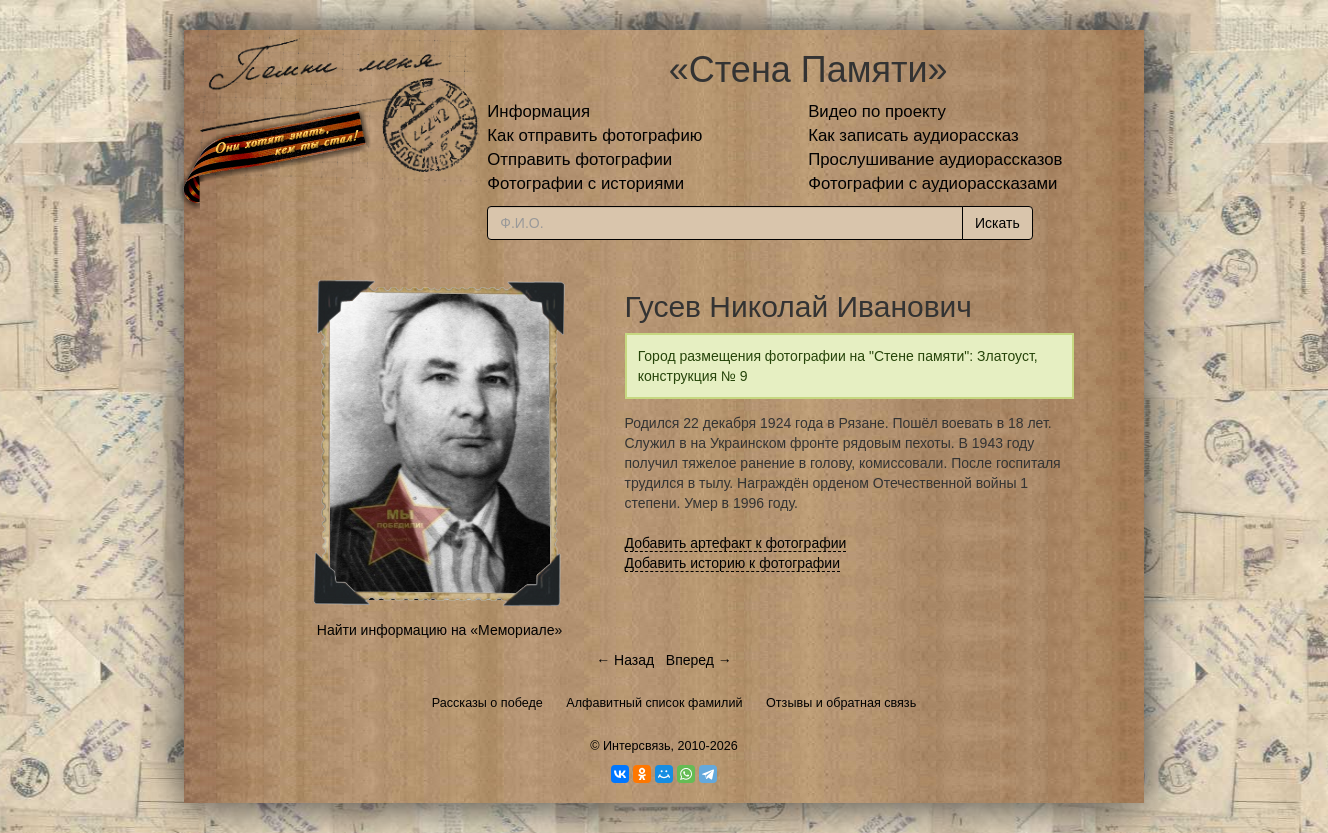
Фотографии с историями (585, 183)
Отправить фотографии (579, 159)
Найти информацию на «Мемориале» (439, 630)
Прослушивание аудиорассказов (935, 159)
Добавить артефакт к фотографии (736, 543)
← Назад (625, 660)
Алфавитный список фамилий (654, 703)
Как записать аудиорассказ (913, 135)
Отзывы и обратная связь (841, 703)
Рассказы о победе (487, 703)
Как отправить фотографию (594, 135)
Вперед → (699, 660)
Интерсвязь (637, 746)
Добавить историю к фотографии (733, 563)
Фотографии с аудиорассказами (932, 183)
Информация (538, 111)
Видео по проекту (877, 111)
